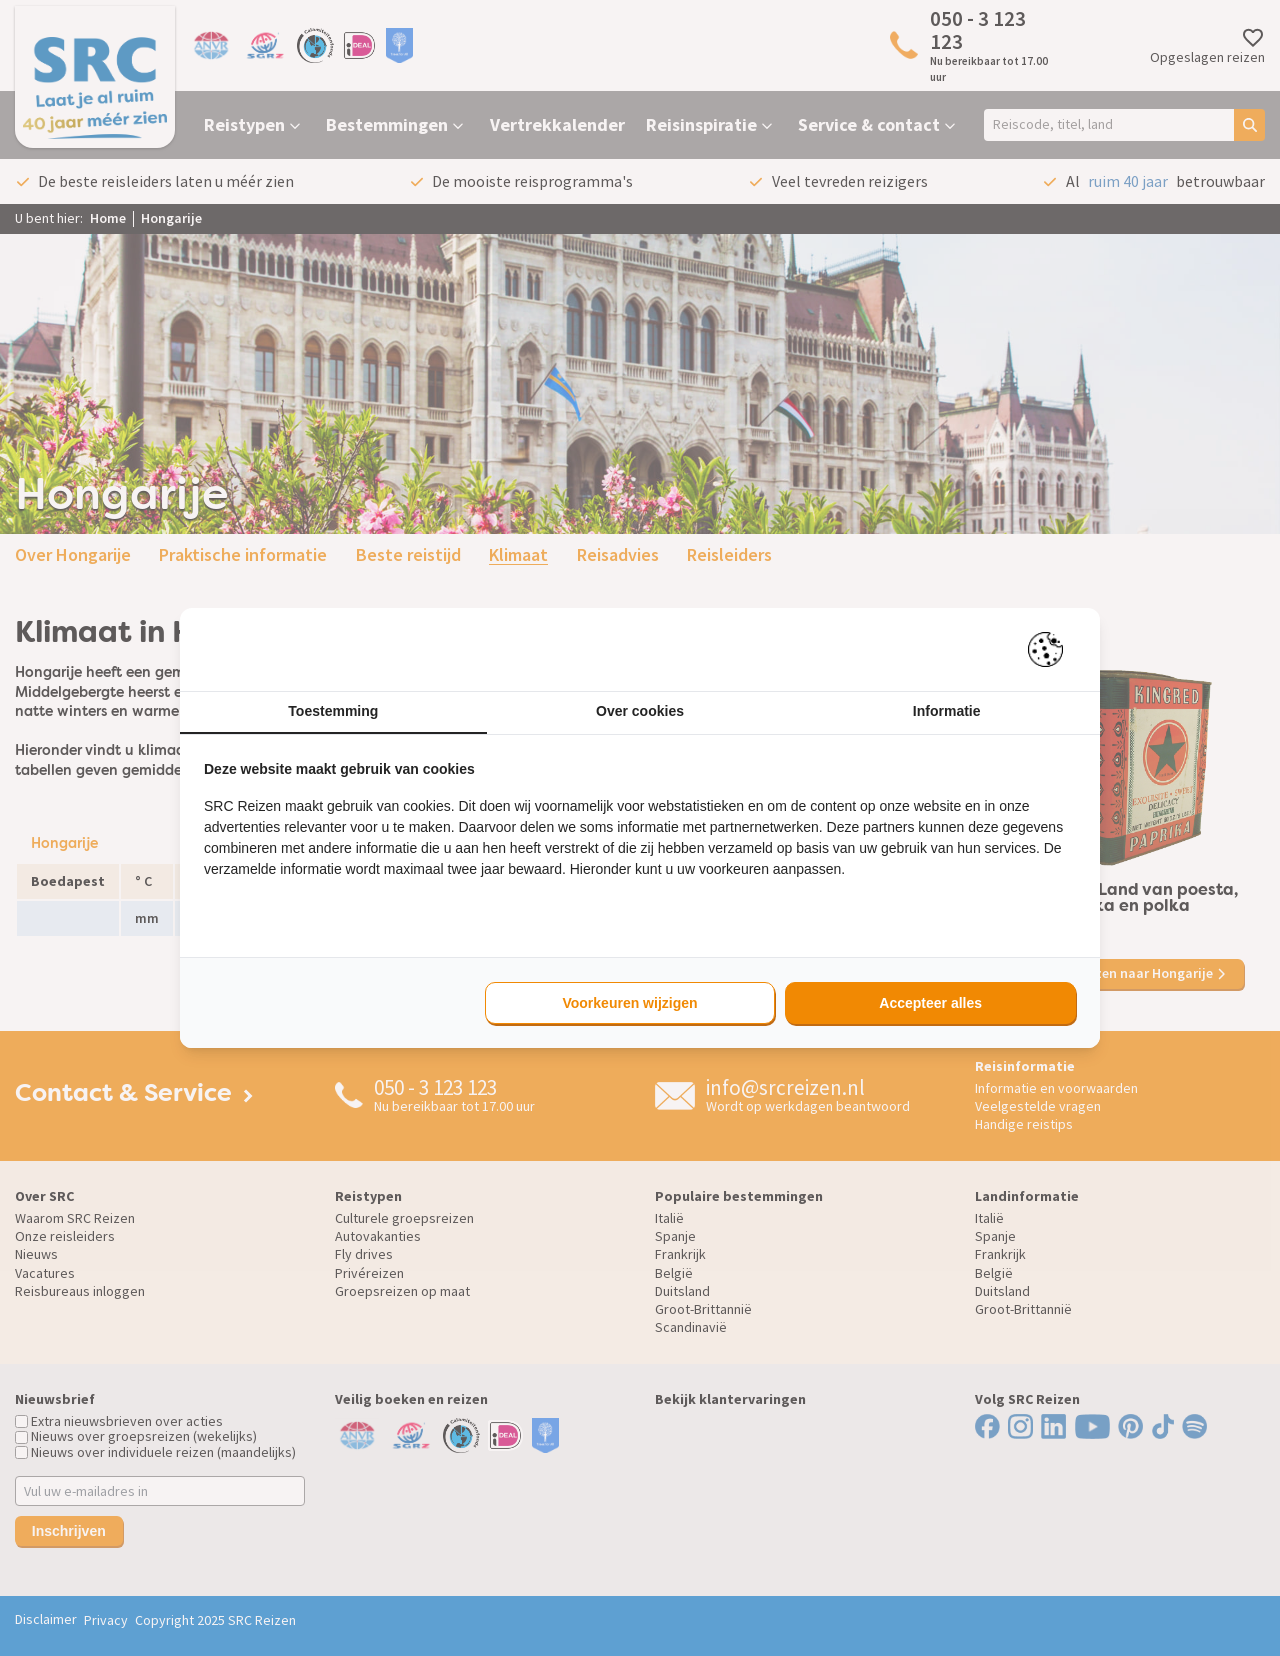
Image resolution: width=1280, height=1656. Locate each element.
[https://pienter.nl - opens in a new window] (1052, 649)
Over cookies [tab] (640, 711)
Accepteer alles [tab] (930, 1003)
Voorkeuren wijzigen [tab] (629, 1003)
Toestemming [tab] (333, 711)
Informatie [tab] (947, 711)
